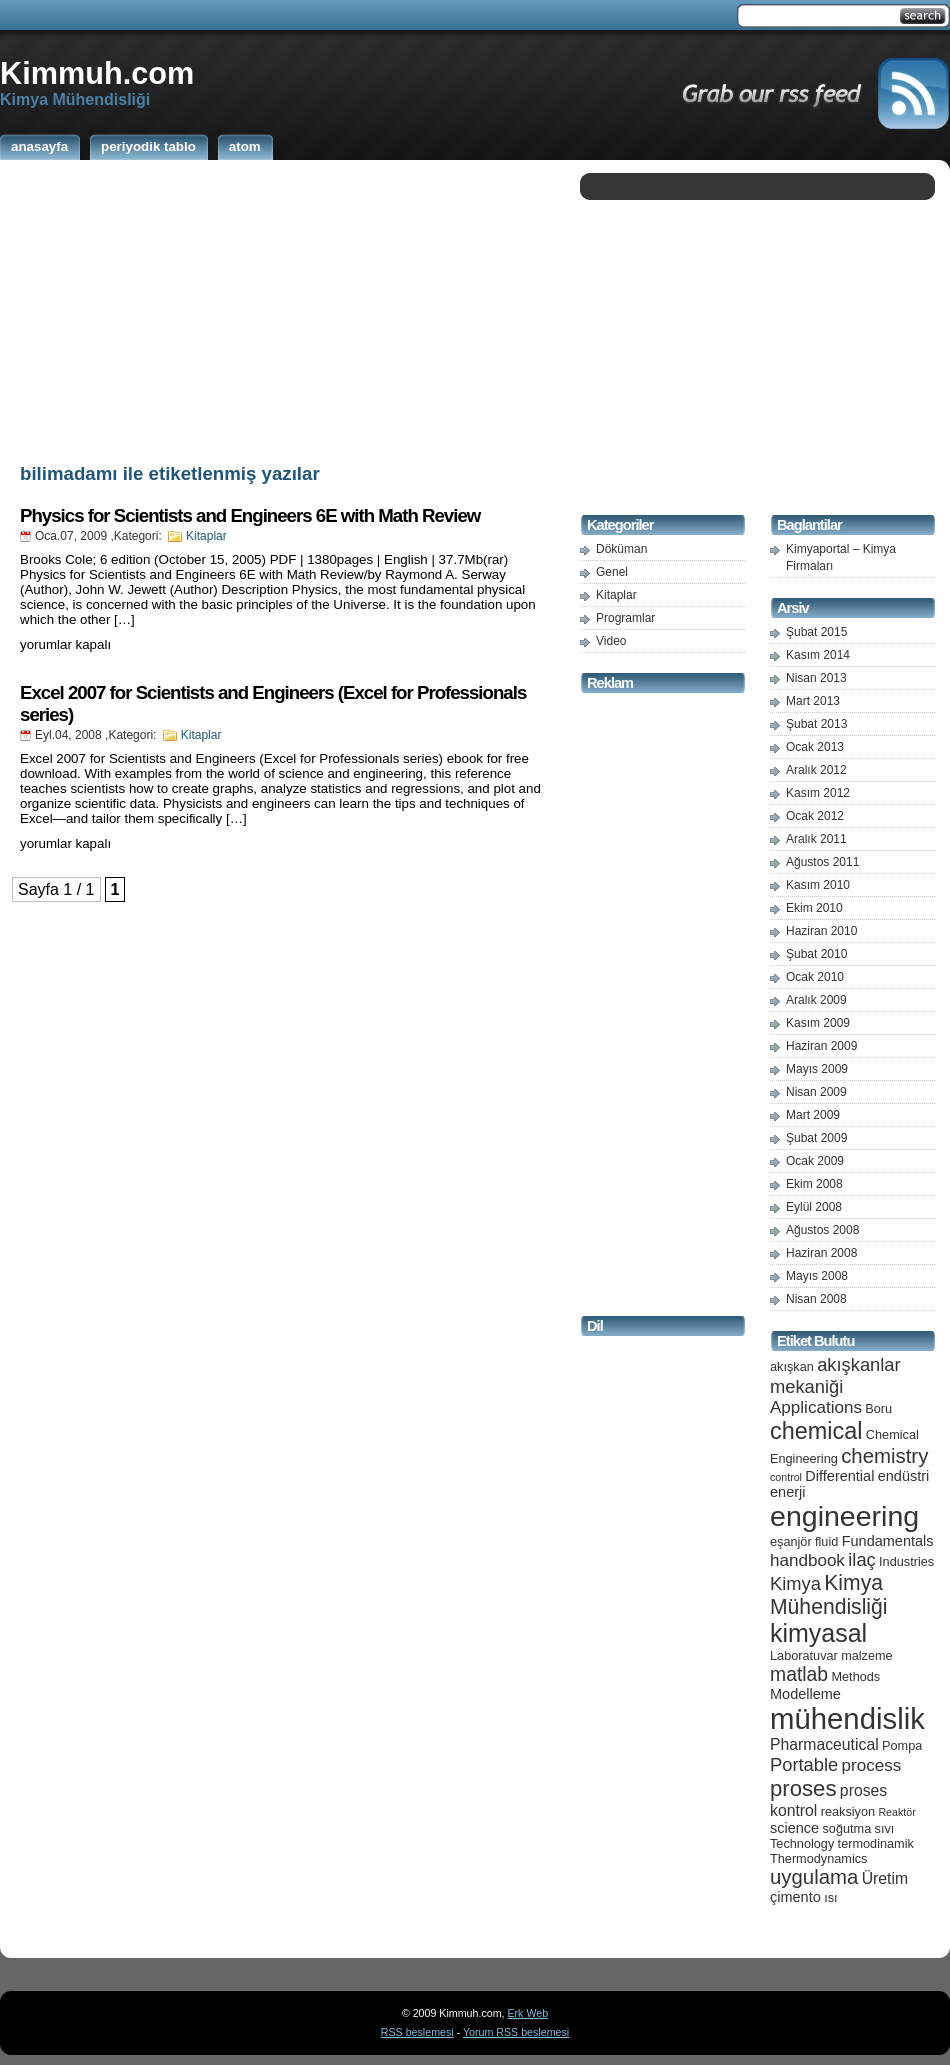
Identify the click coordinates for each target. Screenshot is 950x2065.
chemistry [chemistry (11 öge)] (884, 1456)
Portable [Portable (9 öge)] (804, 1764)
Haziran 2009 (821, 1046)
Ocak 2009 (815, 1161)
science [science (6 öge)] (794, 1828)
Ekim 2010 (814, 908)
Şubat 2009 (816, 1138)
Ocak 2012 (815, 816)
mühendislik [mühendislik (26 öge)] (847, 1718)
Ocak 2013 (815, 747)
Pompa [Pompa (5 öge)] (902, 1745)
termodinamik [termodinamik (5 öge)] (876, 1843)
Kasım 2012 (818, 793)
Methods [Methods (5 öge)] (855, 1676)
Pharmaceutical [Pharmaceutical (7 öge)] (824, 1744)
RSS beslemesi (417, 2032)
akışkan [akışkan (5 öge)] (792, 1366)
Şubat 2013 (816, 724)
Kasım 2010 (818, 885)
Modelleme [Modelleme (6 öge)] (805, 1694)
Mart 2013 (813, 701)
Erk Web (527, 2013)
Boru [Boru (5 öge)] (878, 1408)
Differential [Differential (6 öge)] (839, 1476)
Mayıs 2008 (817, 1276)
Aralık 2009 (816, 1000)
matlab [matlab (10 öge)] (799, 1674)
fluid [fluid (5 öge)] (826, 1541)
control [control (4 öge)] (786, 1477)
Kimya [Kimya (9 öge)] (795, 1583)
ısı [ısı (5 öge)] (830, 1897)
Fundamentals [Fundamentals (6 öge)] (888, 1541)
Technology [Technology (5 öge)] (802, 1843)
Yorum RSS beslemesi (516, 2032)
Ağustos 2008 (822, 1230)
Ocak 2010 (815, 977)
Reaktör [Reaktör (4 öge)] (896, 1812)
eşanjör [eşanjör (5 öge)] (791, 1541)
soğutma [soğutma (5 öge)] (847, 1828)
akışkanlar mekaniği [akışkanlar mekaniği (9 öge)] (835, 1375)
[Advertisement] (285, 308)
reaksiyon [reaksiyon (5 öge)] (848, 1811)
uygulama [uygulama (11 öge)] (814, 1877)
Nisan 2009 (816, 1092)
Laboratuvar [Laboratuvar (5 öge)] (804, 1655)
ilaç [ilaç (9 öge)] (862, 1559)
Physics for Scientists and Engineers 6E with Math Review (250, 515)
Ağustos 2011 (822, 862)
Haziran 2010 (821, 931)
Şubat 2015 (816, 632)
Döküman (621, 549)
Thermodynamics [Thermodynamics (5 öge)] (818, 1858)
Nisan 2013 (816, 678)
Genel (612, 572)
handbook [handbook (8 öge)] (807, 1560)
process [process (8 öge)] (872, 1765)
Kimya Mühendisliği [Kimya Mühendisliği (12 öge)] (829, 1594)
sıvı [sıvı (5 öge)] (885, 1828)
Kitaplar (206, 536)
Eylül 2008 (814, 1207)
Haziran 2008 (821, 1253)
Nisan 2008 (816, 1299)
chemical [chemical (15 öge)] (816, 1431)
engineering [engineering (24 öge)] (844, 1516)
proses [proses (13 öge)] (803, 1788)
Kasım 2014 (818, 655)
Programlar (625, 618)
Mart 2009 (813, 1115)
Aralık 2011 (816, 839)
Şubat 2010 (816, 954)
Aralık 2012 (816, 770)
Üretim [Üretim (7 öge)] (885, 1878)
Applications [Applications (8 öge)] (816, 1407)
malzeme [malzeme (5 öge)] (867, 1655)
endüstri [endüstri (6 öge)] (904, 1476)
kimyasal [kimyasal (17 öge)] (818, 1633)
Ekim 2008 (814, 1184)
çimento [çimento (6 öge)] (795, 1897)
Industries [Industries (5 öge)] (906, 1561)
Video (611, 641)
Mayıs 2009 (817, 1069)
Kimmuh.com (97, 73)
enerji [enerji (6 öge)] (787, 1492)
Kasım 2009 (818, 1023)
